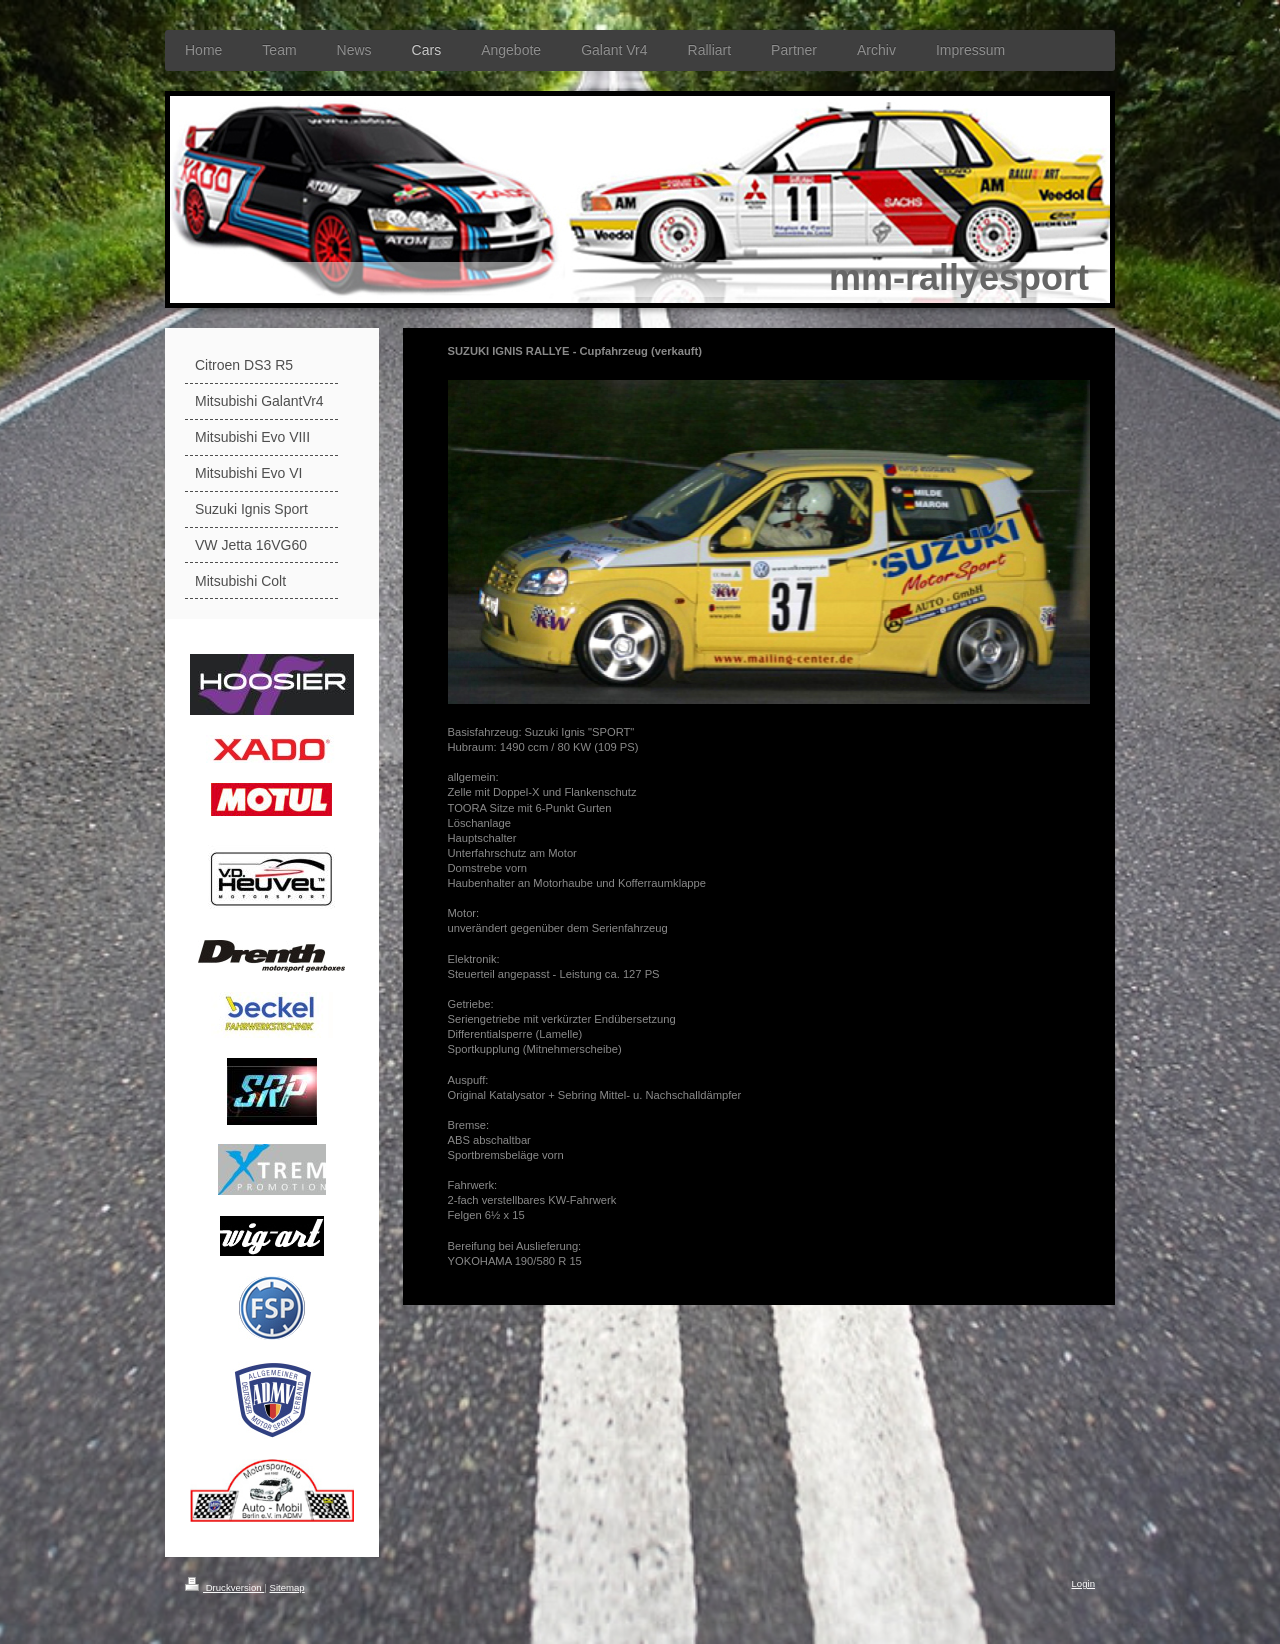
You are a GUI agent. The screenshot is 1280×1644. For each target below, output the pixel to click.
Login (1083, 1583)
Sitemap (286, 1587)
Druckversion (224, 1587)
